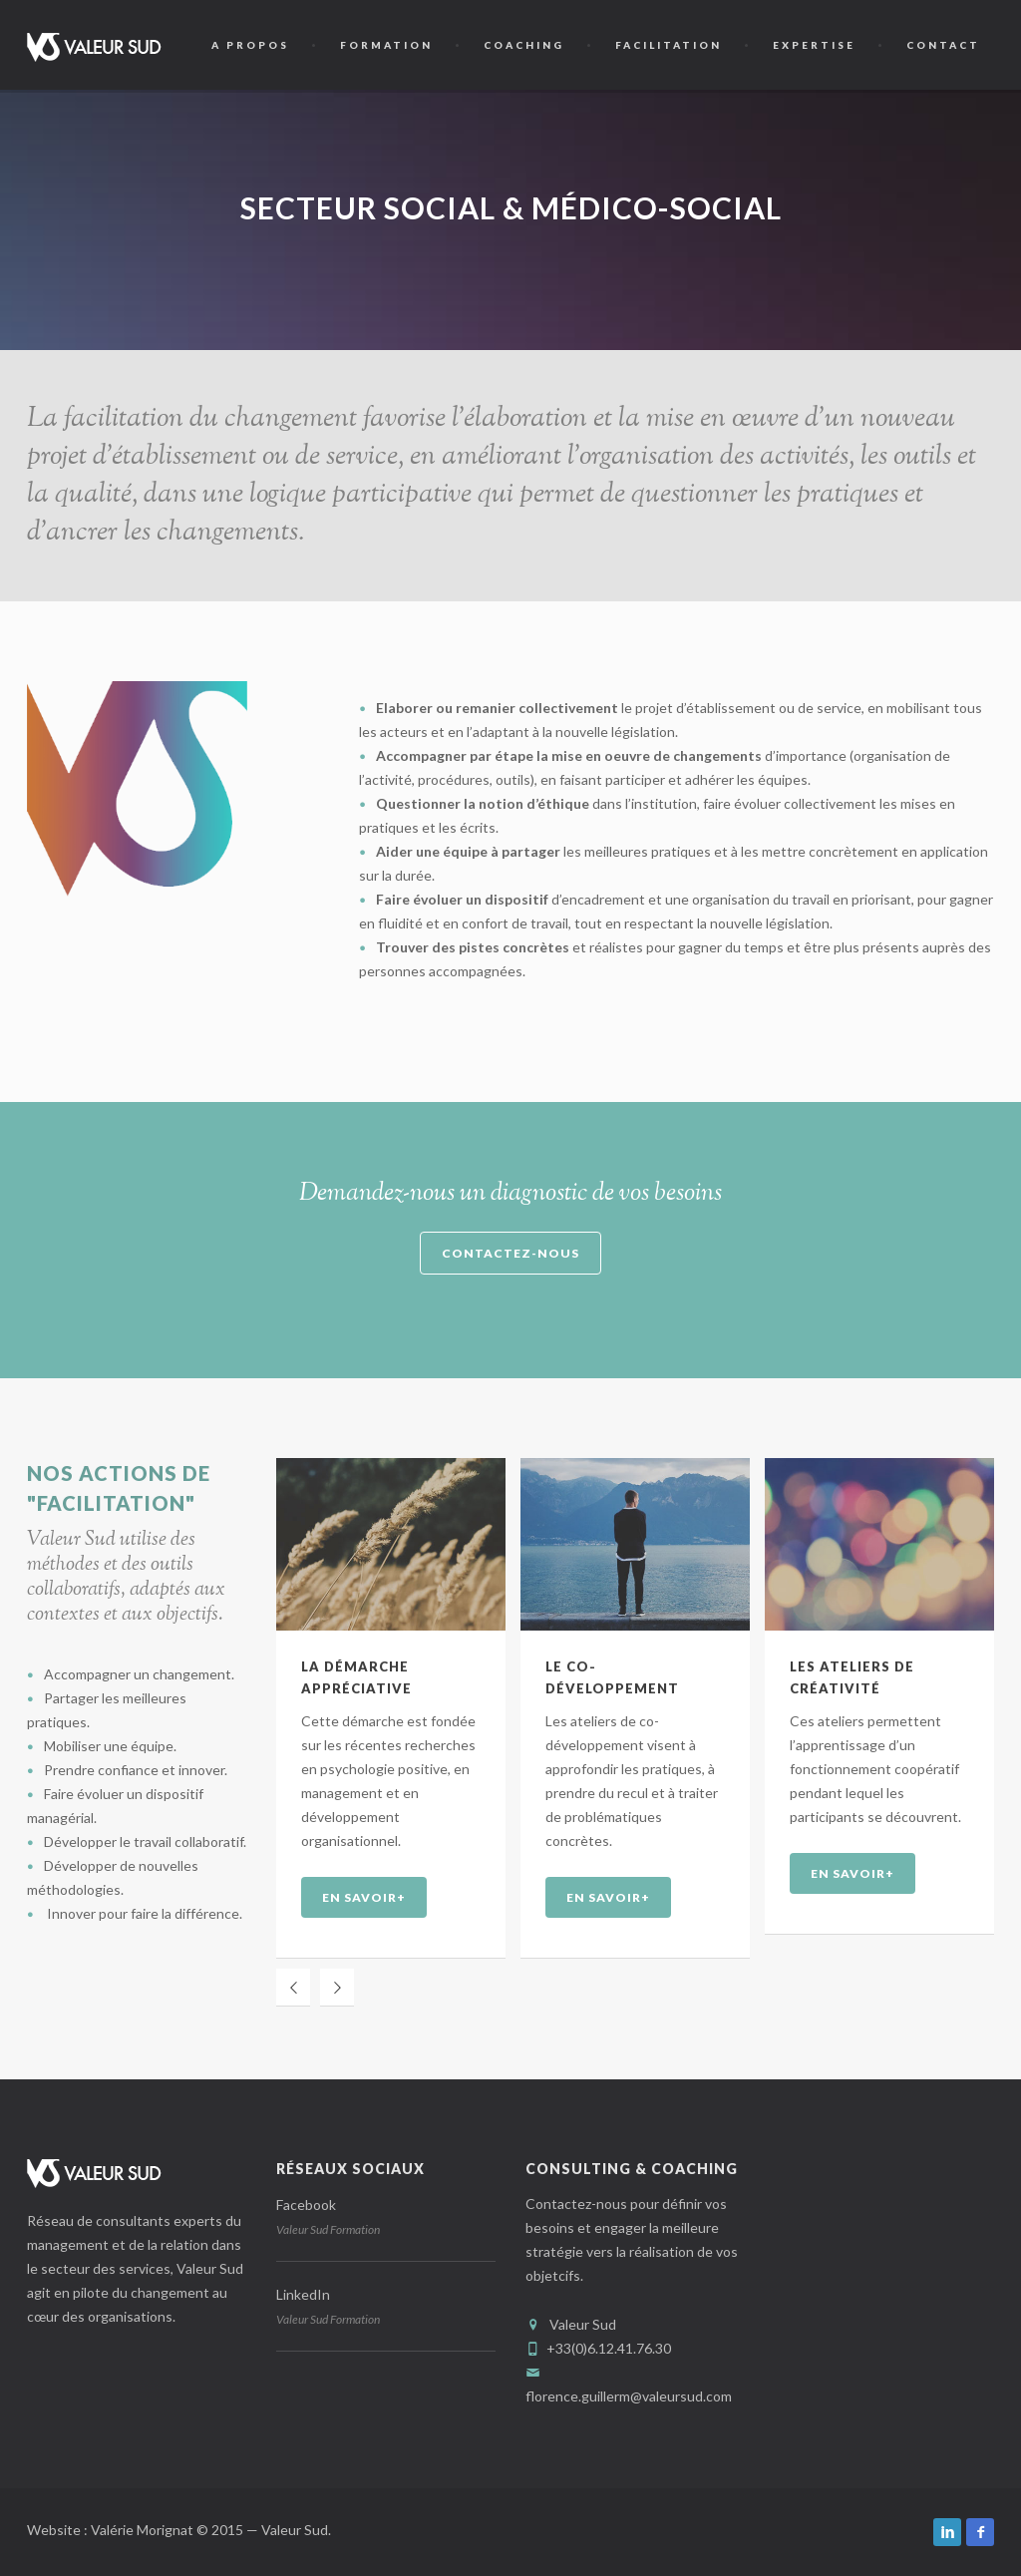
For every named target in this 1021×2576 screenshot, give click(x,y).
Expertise (814, 45)
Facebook (306, 2204)
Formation (386, 45)
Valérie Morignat (143, 2529)
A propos (250, 45)
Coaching (524, 45)
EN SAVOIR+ (364, 1897)
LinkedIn (303, 2294)
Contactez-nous (510, 1253)
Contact (943, 45)
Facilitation (668, 45)
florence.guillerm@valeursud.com (628, 2396)
